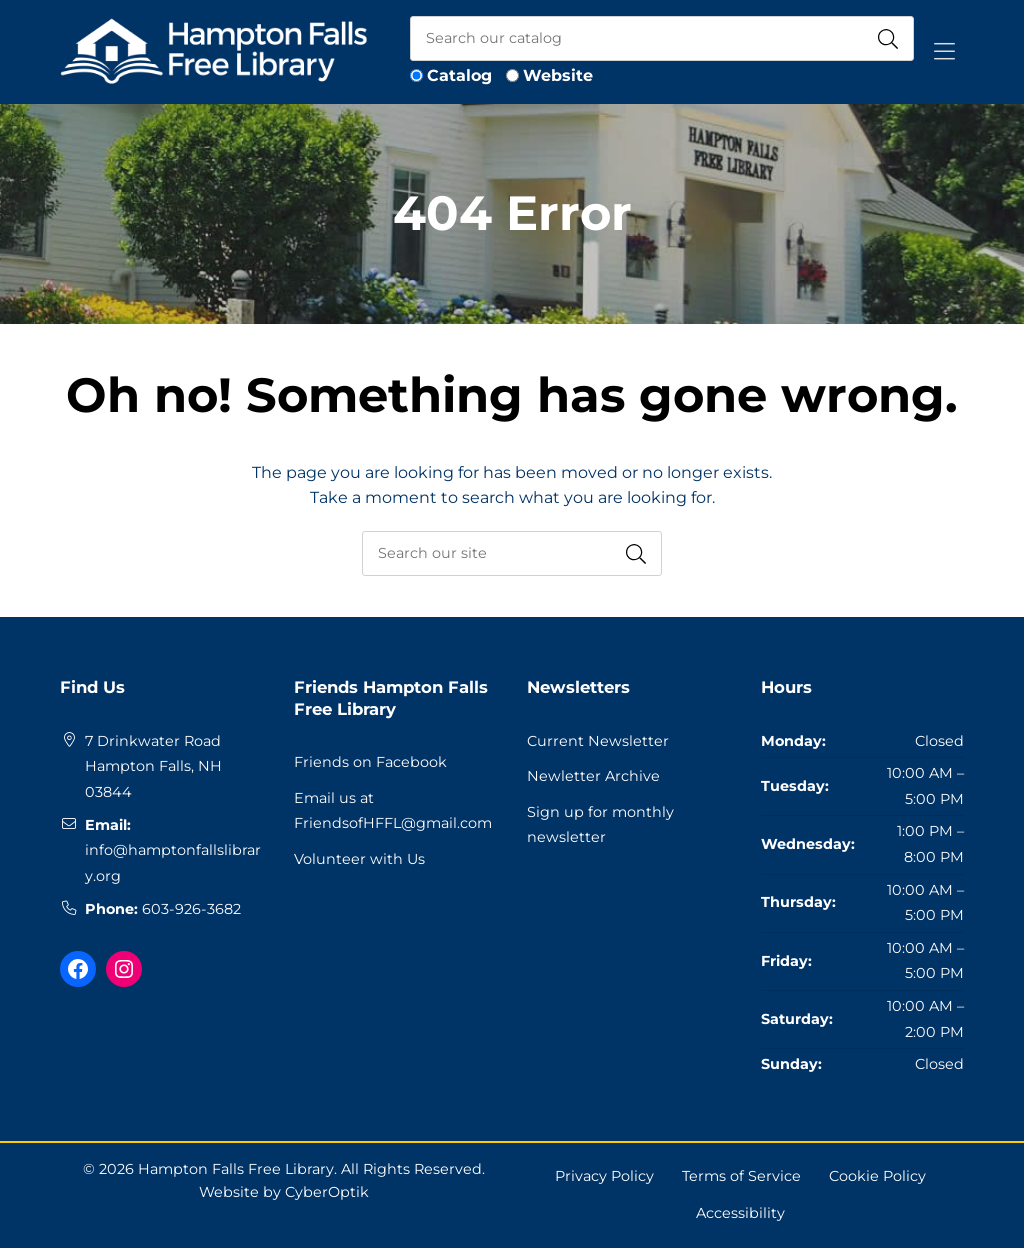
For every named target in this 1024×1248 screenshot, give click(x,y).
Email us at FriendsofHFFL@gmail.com (393, 811)
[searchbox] (512, 553)
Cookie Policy (877, 1176)
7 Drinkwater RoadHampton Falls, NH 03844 (153, 766)
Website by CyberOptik (284, 1192)
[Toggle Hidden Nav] (944, 52)
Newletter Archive (593, 776)
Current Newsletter (598, 741)
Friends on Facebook (370, 762)
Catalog (459, 75)
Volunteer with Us (359, 859)
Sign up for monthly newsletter (600, 825)
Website (558, 75)
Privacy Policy (604, 1176)
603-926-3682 (191, 909)
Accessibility (740, 1213)
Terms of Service (741, 1176)
